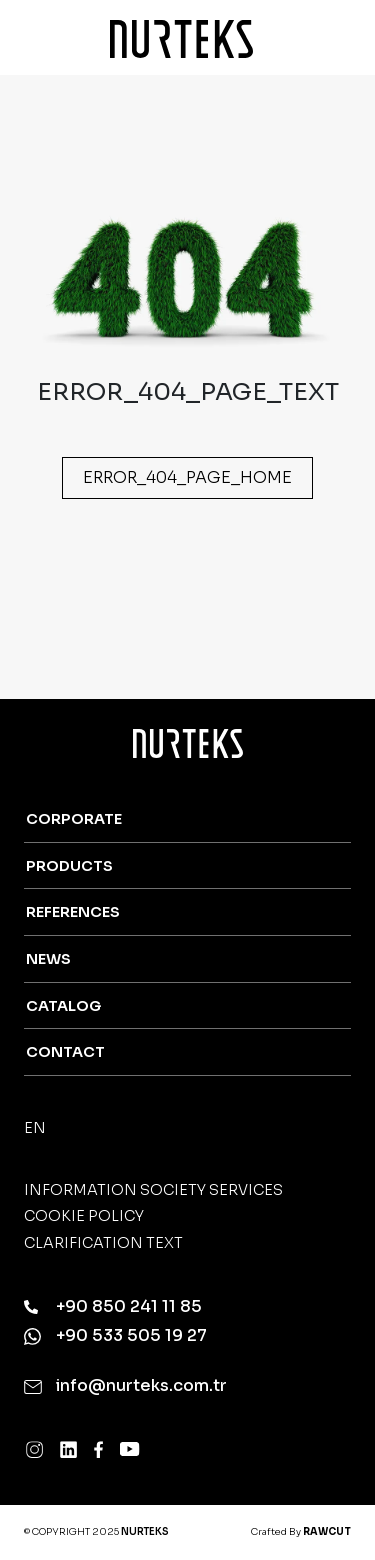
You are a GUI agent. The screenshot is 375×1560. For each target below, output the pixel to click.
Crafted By (301, 1532)
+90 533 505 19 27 (115, 1336)
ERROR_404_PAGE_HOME (187, 477)
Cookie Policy (84, 1216)
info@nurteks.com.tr (125, 1386)
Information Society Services (153, 1190)
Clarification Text (103, 1243)
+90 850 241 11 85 (113, 1307)
